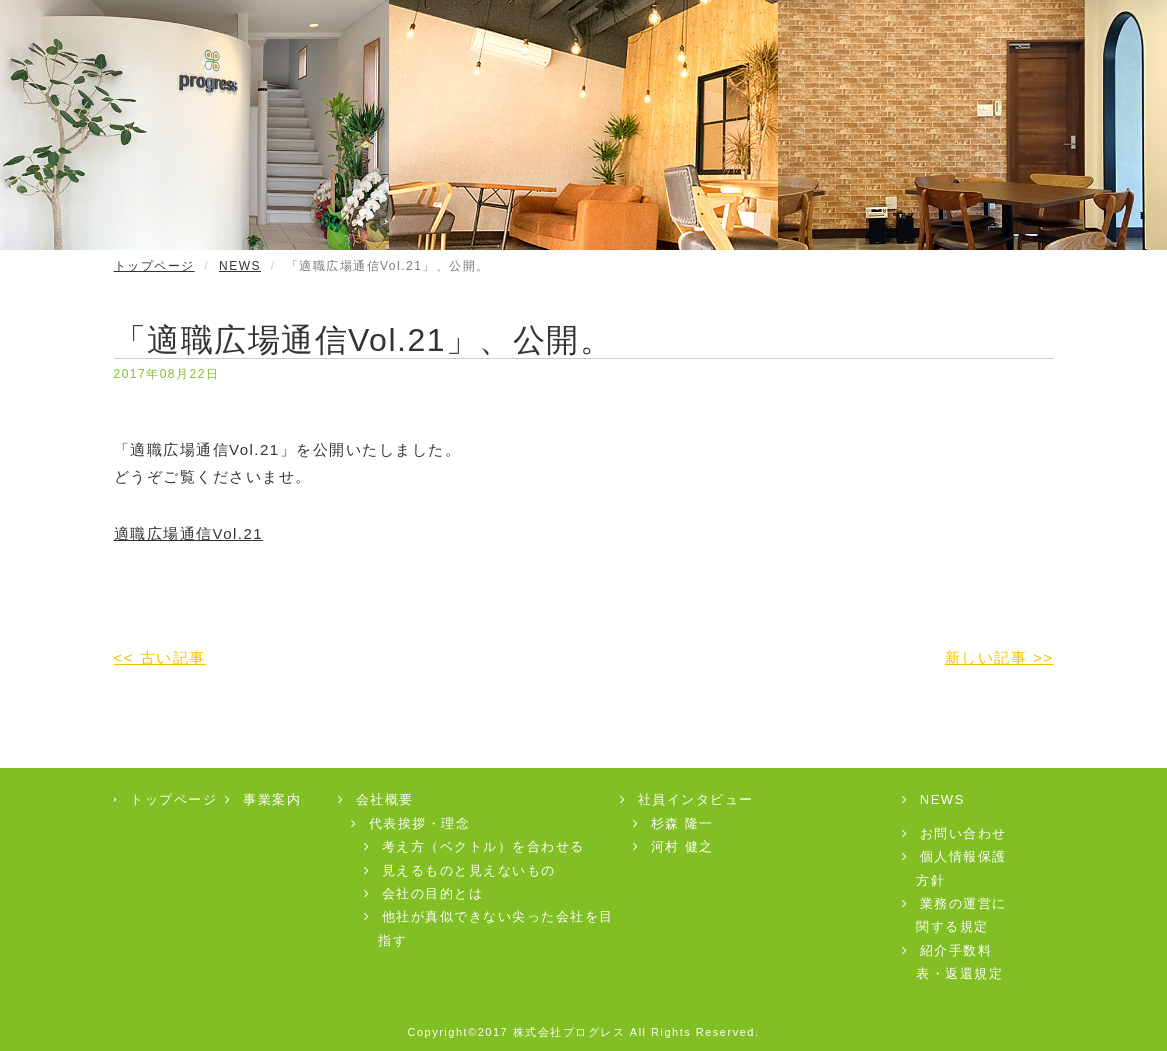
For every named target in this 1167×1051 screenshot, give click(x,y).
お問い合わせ (955, 833)
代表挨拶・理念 (411, 823)
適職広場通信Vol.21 (189, 533)
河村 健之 (674, 846)
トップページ (154, 266)
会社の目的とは (424, 893)
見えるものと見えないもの (460, 870)
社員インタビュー (687, 799)
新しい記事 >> (999, 657)
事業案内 (263, 799)
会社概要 (376, 799)
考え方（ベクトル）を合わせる (475, 846)
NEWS (240, 266)
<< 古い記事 (160, 657)
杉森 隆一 (674, 823)
